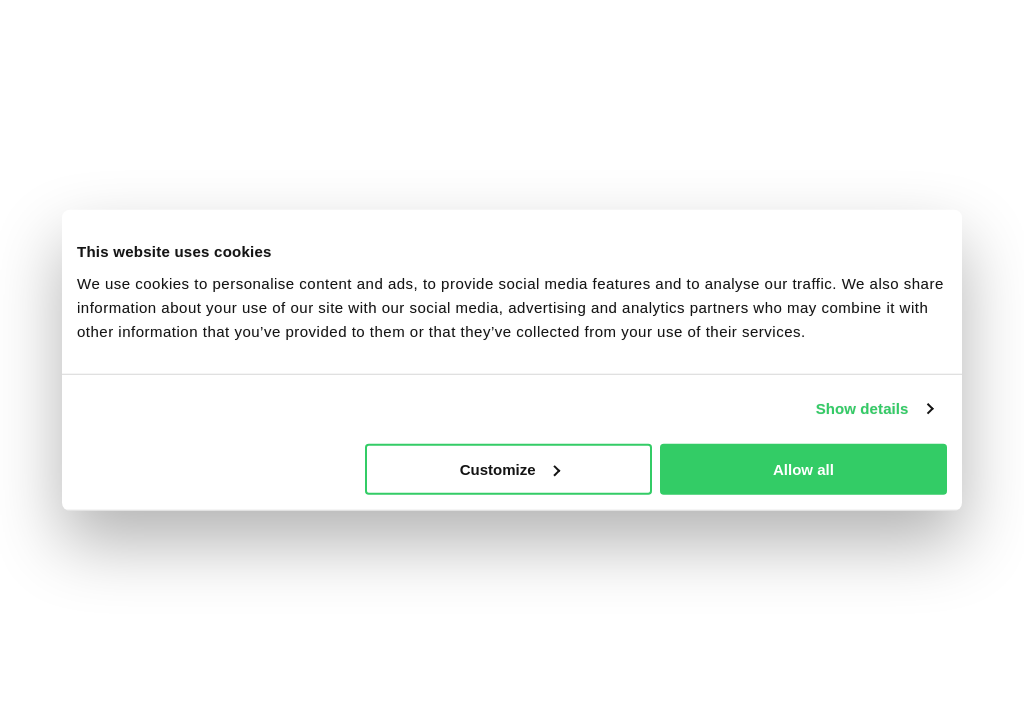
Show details (862, 408)
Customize (510, 468)
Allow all (803, 468)
